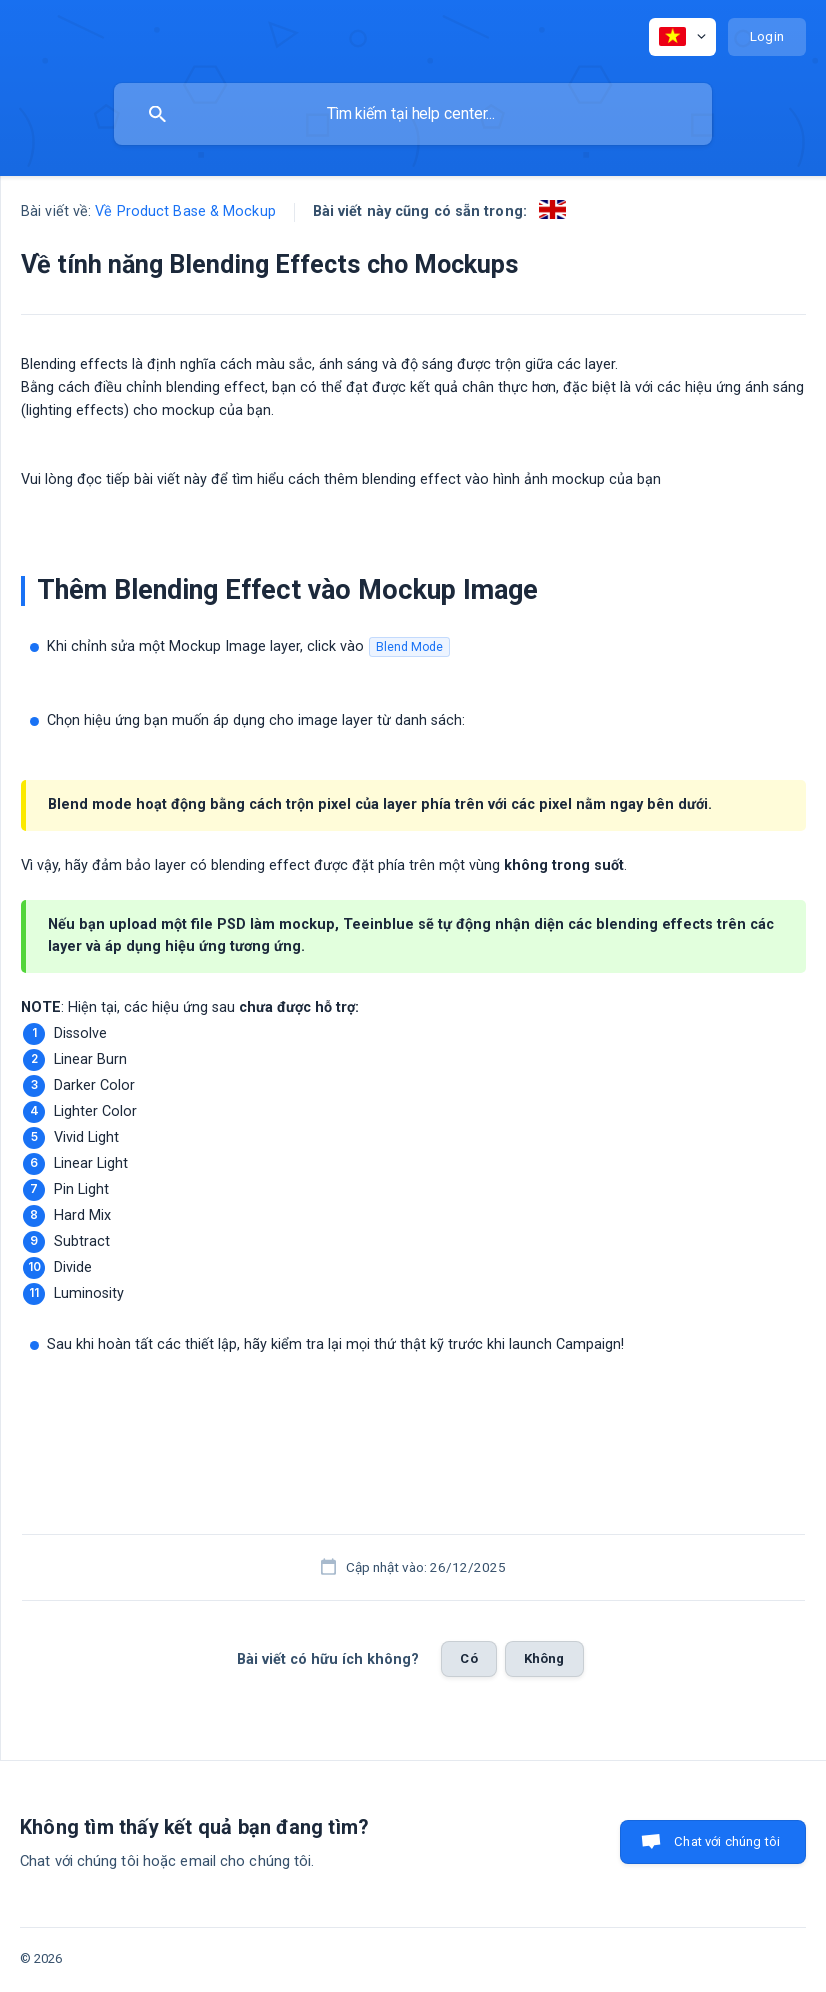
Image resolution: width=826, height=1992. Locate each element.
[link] (552, 209)
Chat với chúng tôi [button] (727, 1841)
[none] (682, 37)
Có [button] (468, 1658)
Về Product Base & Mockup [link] (185, 211)
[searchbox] (413, 114)
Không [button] (544, 1658)
